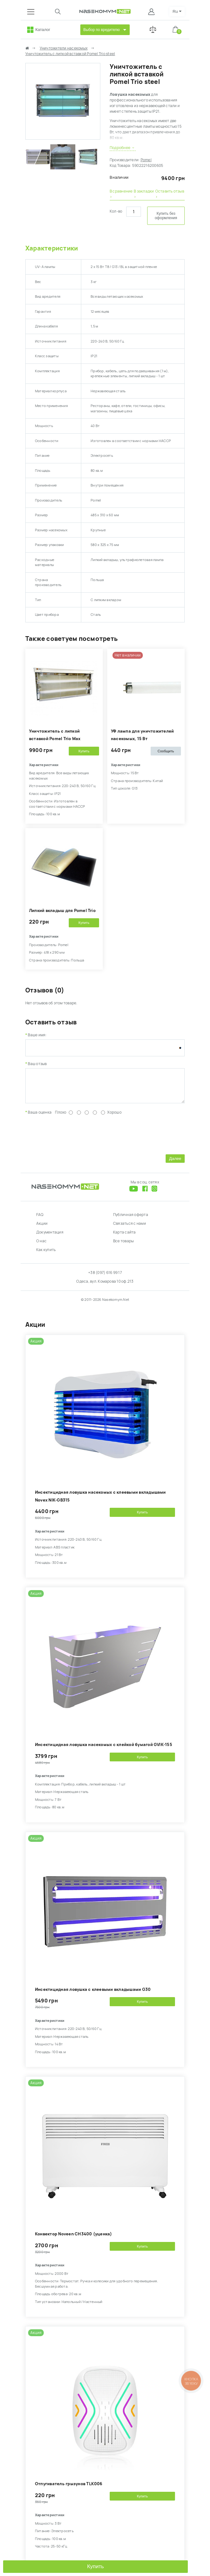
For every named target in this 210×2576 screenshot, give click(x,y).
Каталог (42, 29)
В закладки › (144, 194)
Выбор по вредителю (101, 30)
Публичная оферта (130, 1219)
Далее (175, 1163)
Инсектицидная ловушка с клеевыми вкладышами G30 (93, 1994)
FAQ (40, 1219)
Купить (95, 2566)
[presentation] (72, 1138)
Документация (49, 1236)
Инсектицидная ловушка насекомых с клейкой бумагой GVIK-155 (103, 1749)
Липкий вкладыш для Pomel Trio (62, 910)
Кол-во (116, 211)
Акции (42, 1228)
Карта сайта (124, 1236)
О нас (41, 1245)
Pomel (146, 159)
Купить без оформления (166, 215)
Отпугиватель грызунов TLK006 (68, 2488)
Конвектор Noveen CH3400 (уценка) (73, 2238)
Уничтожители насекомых (64, 48)
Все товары (123, 1245)
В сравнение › (121, 194)
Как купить (46, 1254)
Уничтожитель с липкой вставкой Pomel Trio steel (70, 53)
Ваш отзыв (37, 1063)
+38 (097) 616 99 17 (105, 1277)
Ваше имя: (37, 1035)
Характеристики (51, 248)
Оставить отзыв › (169, 194)
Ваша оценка (40, 1117)
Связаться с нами (129, 1228)
